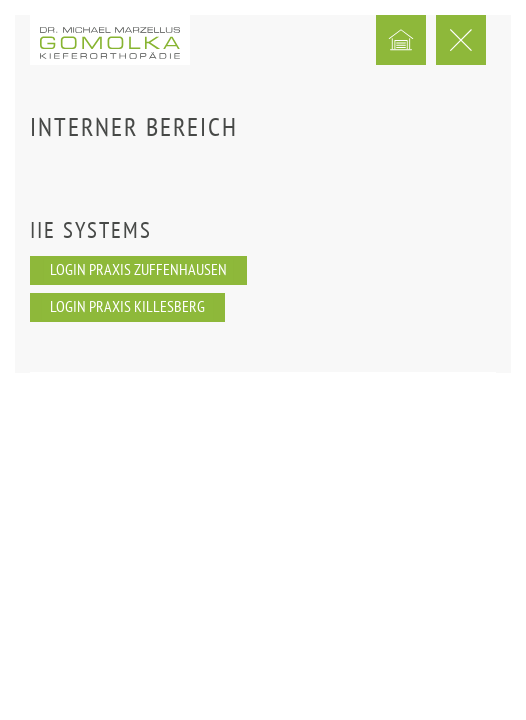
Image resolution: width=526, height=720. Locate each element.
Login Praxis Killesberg (127, 308)
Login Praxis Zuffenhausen (138, 271)
